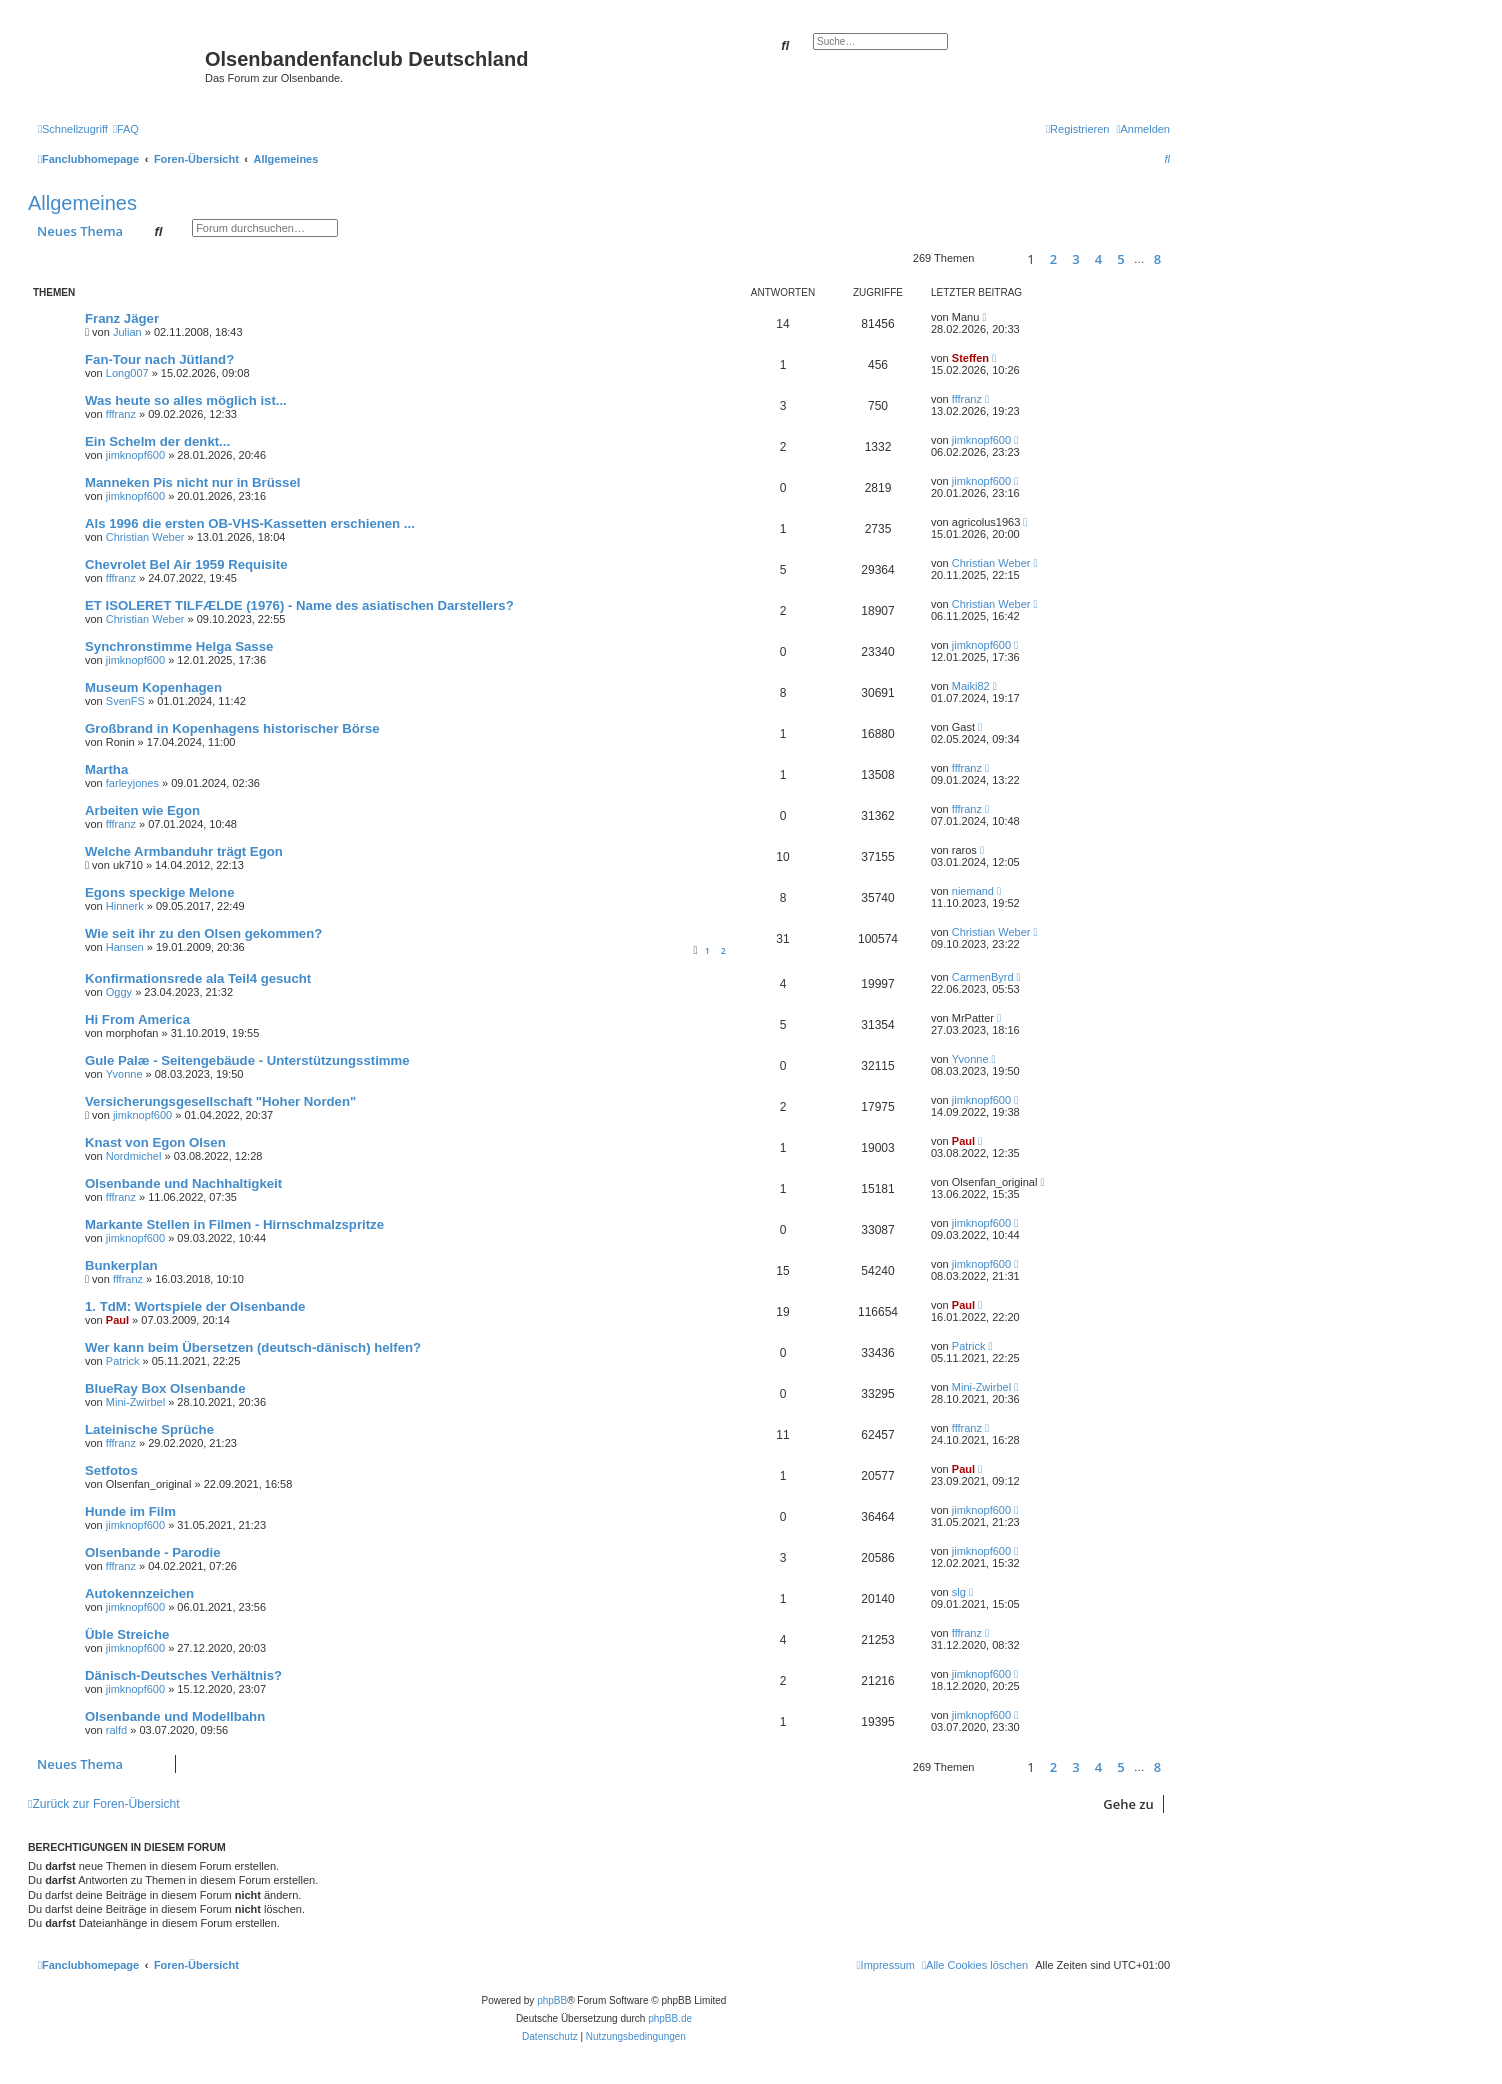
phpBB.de (670, 2018)
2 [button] (1053, 259)
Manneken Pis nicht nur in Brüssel (192, 482)
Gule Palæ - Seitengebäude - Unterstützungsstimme (247, 1060)
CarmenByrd (983, 977)
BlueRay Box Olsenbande (165, 1388)
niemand (973, 891)
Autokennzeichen (139, 1593)
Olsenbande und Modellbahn (175, 1716)
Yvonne (124, 1074)
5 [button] (1120, 259)
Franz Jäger (122, 318)
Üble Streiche (127, 1634)
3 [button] (1075, 259)
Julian (127, 332)
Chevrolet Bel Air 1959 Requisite (186, 564)
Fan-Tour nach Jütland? (159, 359)
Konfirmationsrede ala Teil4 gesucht (198, 978)
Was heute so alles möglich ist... (186, 400)
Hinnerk (125, 906)
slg (959, 1592)
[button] (997, 258)
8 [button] (1157, 259)
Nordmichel (134, 1156)
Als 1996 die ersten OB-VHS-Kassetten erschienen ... (250, 523)
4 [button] (1098, 259)
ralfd (116, 1730)
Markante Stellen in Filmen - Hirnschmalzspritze (234, 1224)
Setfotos (111, 1470)
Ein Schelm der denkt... (157, 441)
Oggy (119, 992)
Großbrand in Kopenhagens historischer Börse (232, 728)
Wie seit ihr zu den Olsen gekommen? (203, 933)
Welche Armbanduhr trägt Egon (184, 851)
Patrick (123, 1361)
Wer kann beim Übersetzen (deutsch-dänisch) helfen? (253, 1347)
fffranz (121, 414)
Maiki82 (971, 686)
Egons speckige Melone (160, 892)
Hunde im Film (130, 1511)
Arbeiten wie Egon (142, 810)
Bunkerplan (121, 1265)
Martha (106, 769)
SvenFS (125, 701)
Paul (963, 1141)
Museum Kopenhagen (153, 687)
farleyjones (132, 783)
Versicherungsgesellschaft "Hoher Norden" (220, 1101)
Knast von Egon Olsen (155, 1142)
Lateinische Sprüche (149, 1429)
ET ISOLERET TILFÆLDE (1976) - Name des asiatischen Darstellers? (299, 605)
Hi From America (137, 1019)
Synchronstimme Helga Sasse (179, 646)
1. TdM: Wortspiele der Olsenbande (195, 1306)
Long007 (127, 373)
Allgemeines (82, 203)
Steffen (970, 358)
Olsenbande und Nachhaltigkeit (183, 1183)
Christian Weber (145, 537)
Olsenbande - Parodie (153, 1552)
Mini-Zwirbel (135, 1402)
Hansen (125, 947)
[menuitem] (126, 129)
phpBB (552, 2000)
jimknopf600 (135, 455)
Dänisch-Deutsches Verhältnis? (183, 1675)
